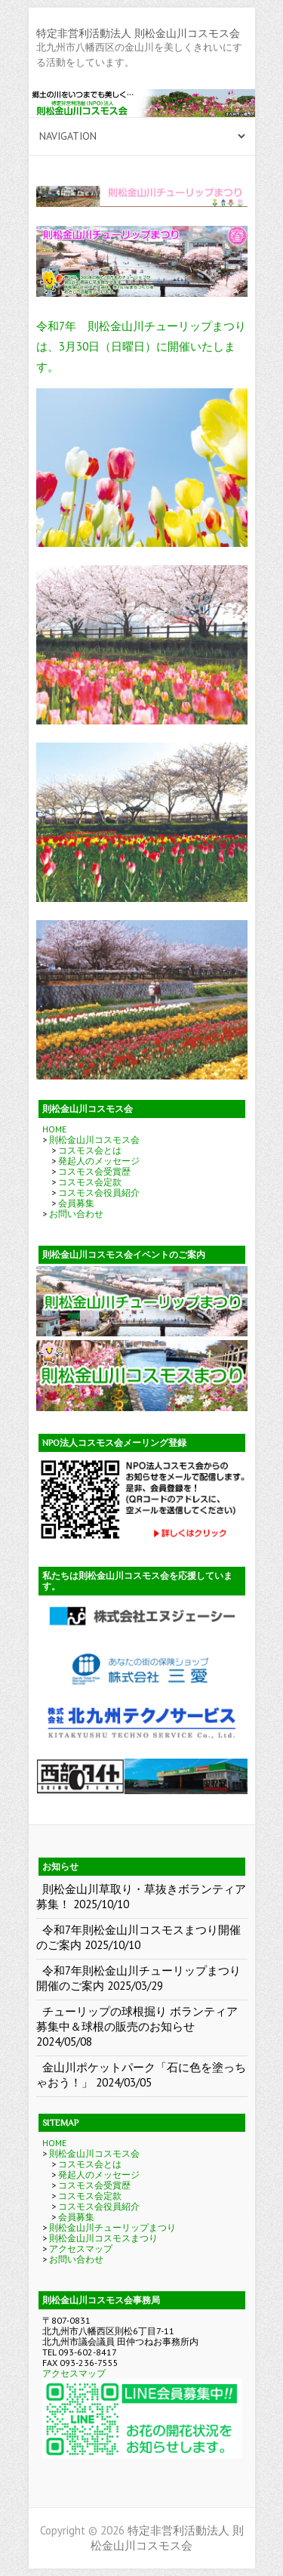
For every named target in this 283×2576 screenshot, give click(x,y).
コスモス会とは (90, 1150)
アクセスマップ (80, 2248)
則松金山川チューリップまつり (112, 2227)
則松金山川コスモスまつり (103, 2238)
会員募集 (76, 1203)
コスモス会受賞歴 (94, 1171)
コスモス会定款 (90, 1182)
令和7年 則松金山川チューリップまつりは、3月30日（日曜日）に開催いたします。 (141, 346)
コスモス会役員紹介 (99, 1192)
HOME (54, 1129)
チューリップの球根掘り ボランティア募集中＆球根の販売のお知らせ (137, 2019)
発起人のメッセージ (99, 1160)
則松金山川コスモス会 (94, 1139)
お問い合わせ (76, 1213)
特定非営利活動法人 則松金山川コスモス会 (138, 33)
